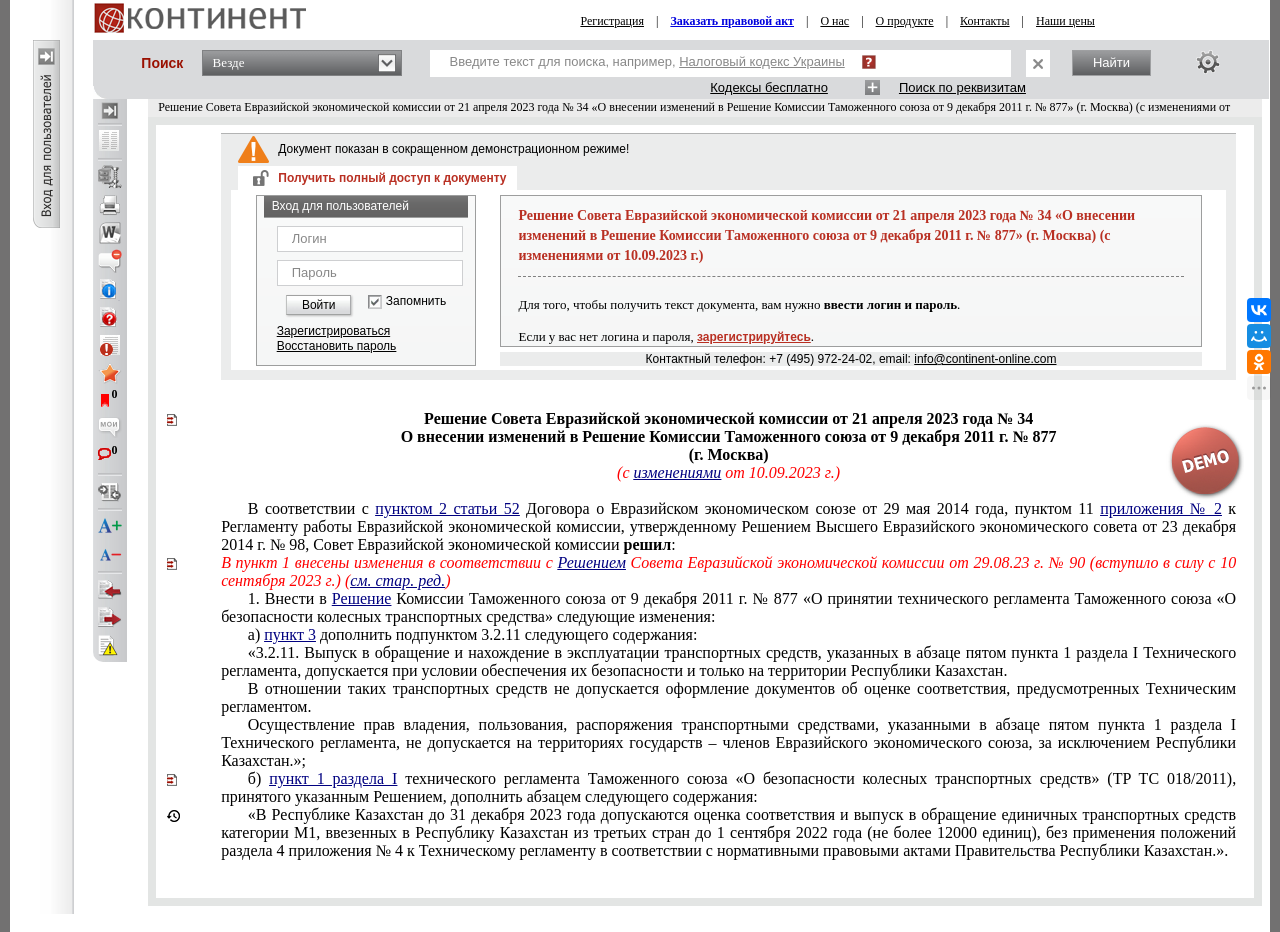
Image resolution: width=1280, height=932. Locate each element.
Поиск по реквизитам (962, 87)
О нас (834, 21)
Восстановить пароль (337, 346)
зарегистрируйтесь (754, 337)
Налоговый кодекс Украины (762, 61)
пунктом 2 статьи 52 (447, 508)
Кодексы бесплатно (769, 87)
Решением (592, 562)
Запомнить (416, 301)
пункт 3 (290, 634)
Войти (319, 305)
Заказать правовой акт (732, 21)
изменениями (677, 472)
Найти (1111, 62)
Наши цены (1065, 21)
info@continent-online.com (985, 359)
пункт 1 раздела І (333, 778)
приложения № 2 (1161, 508)
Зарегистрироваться (333, 331)
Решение (361, 598)
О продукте (905, 21)
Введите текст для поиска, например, (647, 61)
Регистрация (612, 21)
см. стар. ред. (397, 580)
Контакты (985, 21)
